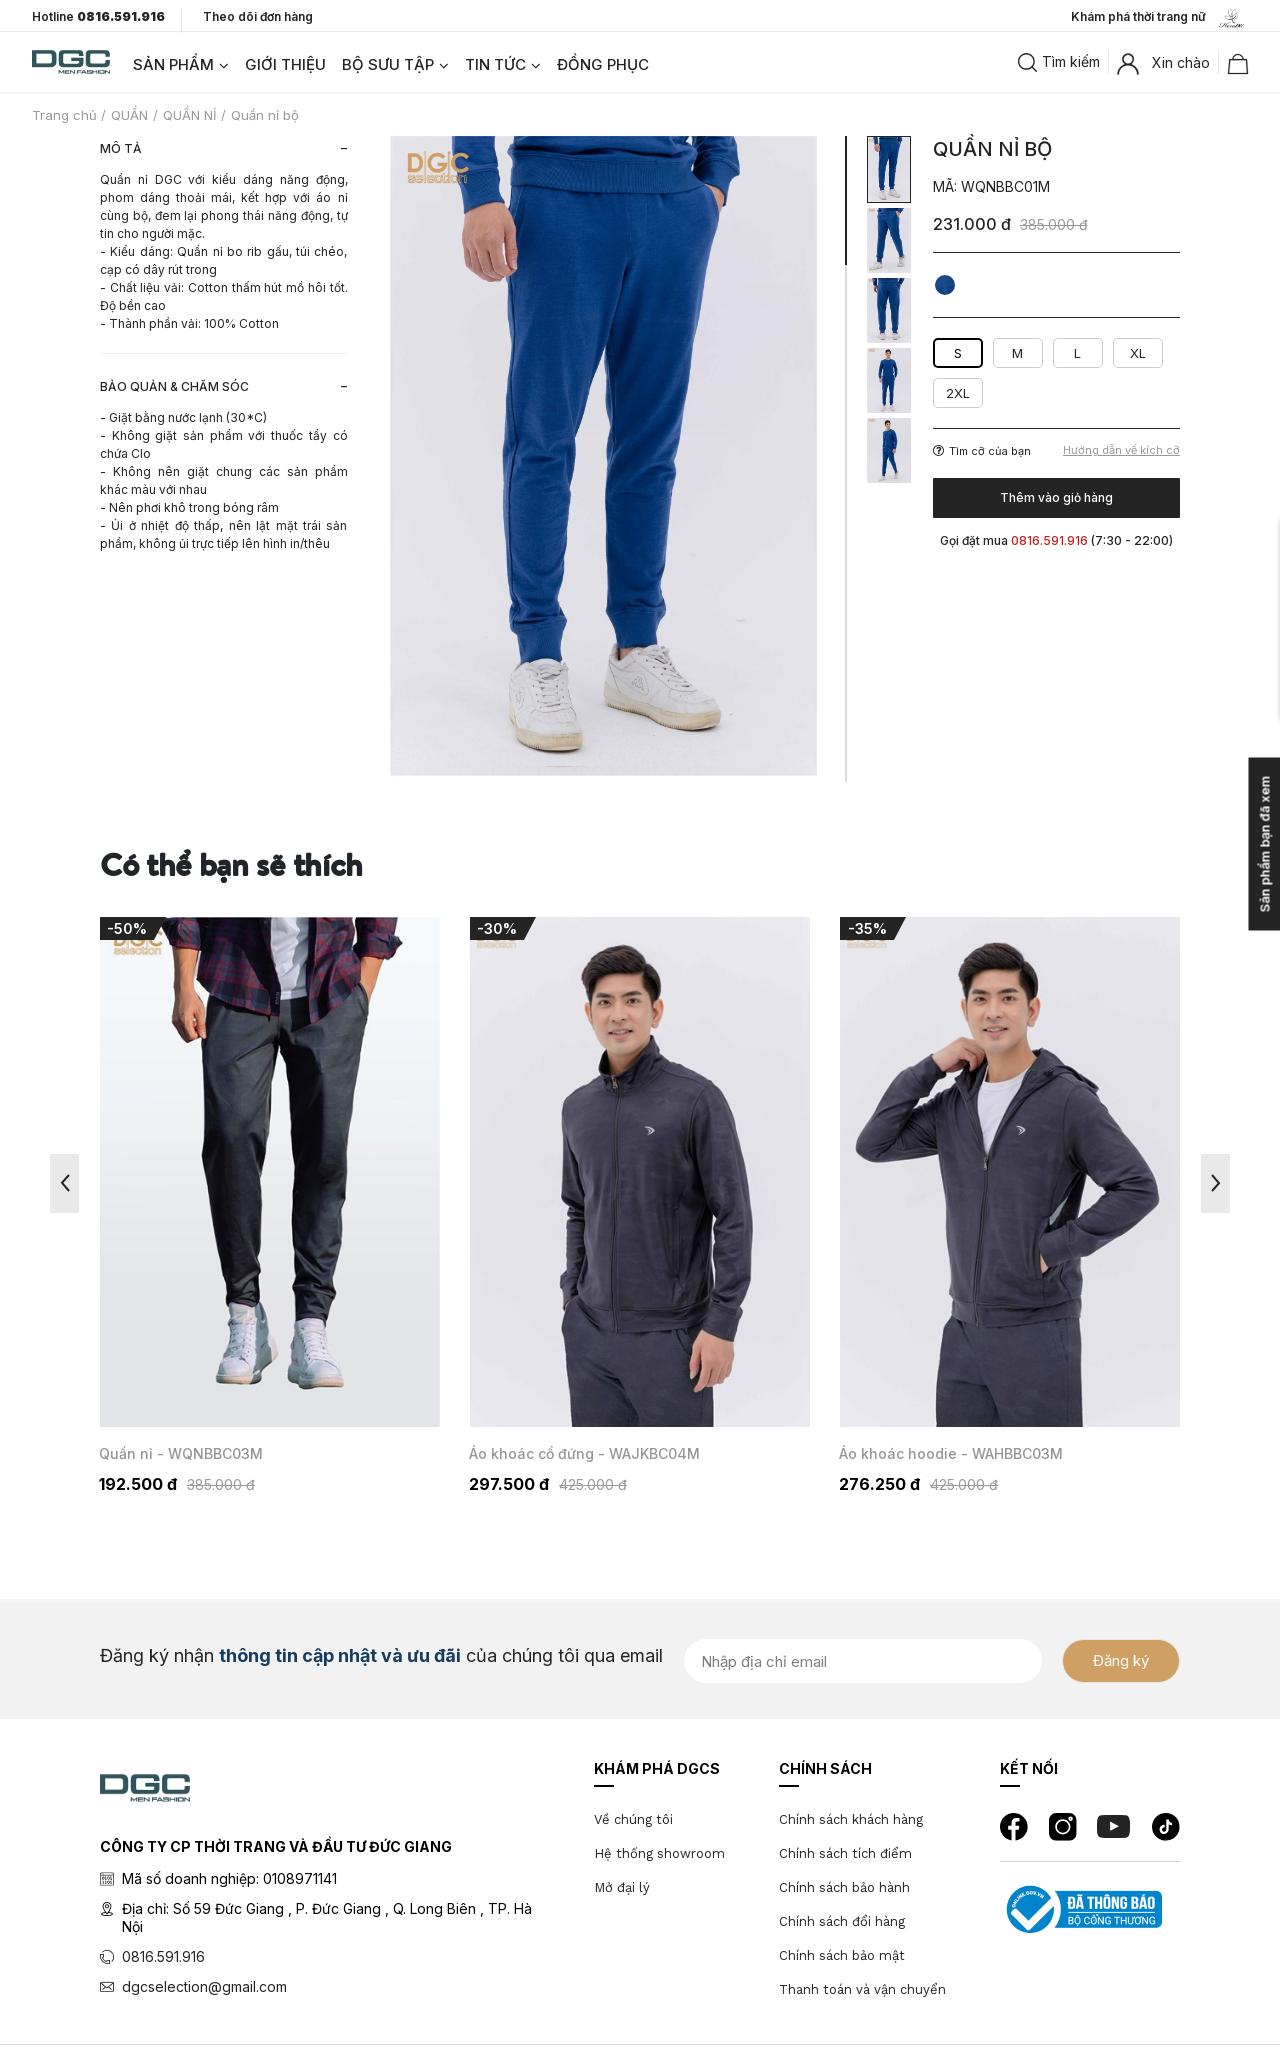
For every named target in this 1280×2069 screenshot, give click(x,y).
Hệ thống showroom (659, 1853)
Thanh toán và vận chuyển (862, 1989)
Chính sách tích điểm (845, 1853)
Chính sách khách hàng (851, 1819)
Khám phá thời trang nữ (1159, 18)
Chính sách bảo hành (844, 1887)
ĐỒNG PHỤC (603, 64)
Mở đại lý (622, 1887)
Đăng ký (1121, 1660)
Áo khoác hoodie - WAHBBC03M (951, 1453)
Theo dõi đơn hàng (258, 16)
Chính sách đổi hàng (842, 1921)
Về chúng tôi (633, 1819)
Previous (64, 1183)
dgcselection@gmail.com (204, 1986)
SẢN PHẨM (173, 64)
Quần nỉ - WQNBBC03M (181, 1453)
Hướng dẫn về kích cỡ (1121, 450)
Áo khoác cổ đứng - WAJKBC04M (584, 1453)
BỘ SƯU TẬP (388, 64)
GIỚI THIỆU (285, 64)
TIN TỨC (495, 64)
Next (1215, 1183)
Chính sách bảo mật (842, 1955)
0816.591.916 (163, 1956)
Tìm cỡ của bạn (982, 451)
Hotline (98, 17)
